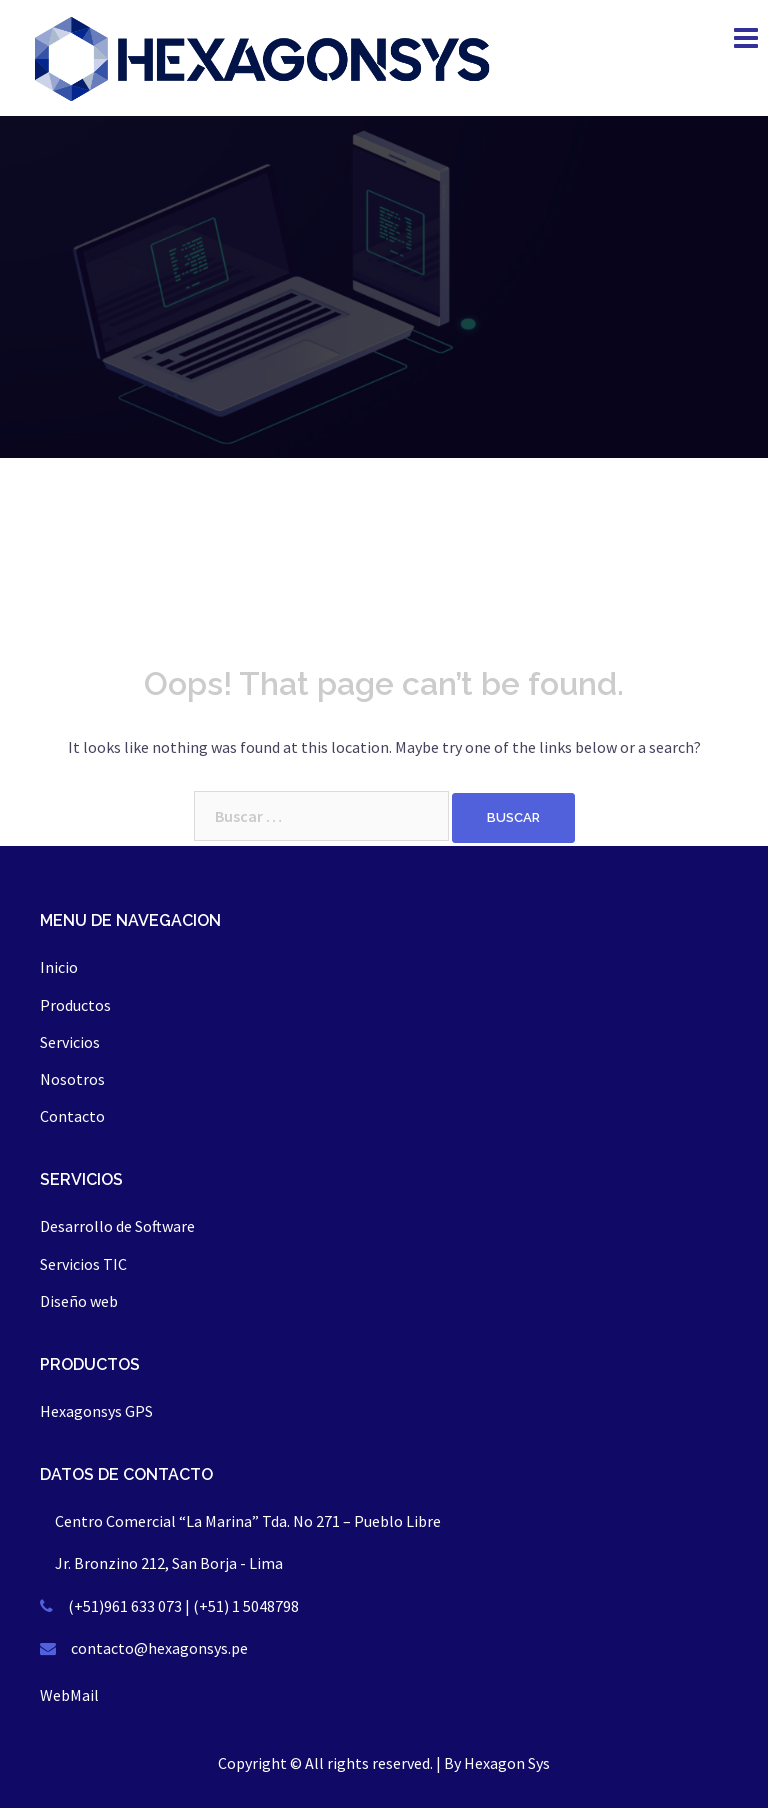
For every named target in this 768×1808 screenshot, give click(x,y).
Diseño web (79, 1301)
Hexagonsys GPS (96, 1411)
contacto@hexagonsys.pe (159, 1648)
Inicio (59, 967)
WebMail (69, 1695)
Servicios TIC (83, 1264)
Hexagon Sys (507, 1763)
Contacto (72, 1116)
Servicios (70, 1042)
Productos (75, 1005)
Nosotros (72, 1079)
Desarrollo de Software (117, 1226)
